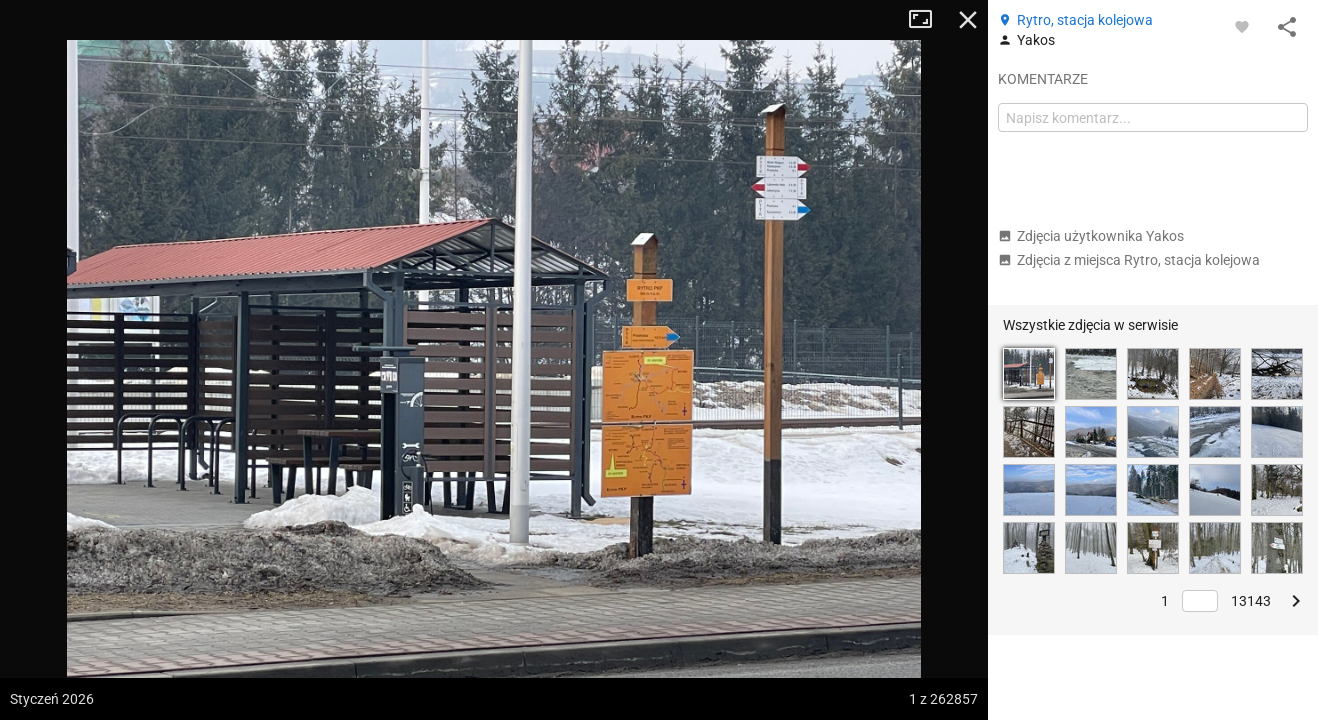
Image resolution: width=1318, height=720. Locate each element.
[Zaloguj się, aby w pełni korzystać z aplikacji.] (1242, 26)
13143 (1251, 601)
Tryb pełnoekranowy (928, 20)
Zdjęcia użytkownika (1091, 236)
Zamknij (968, 20)
